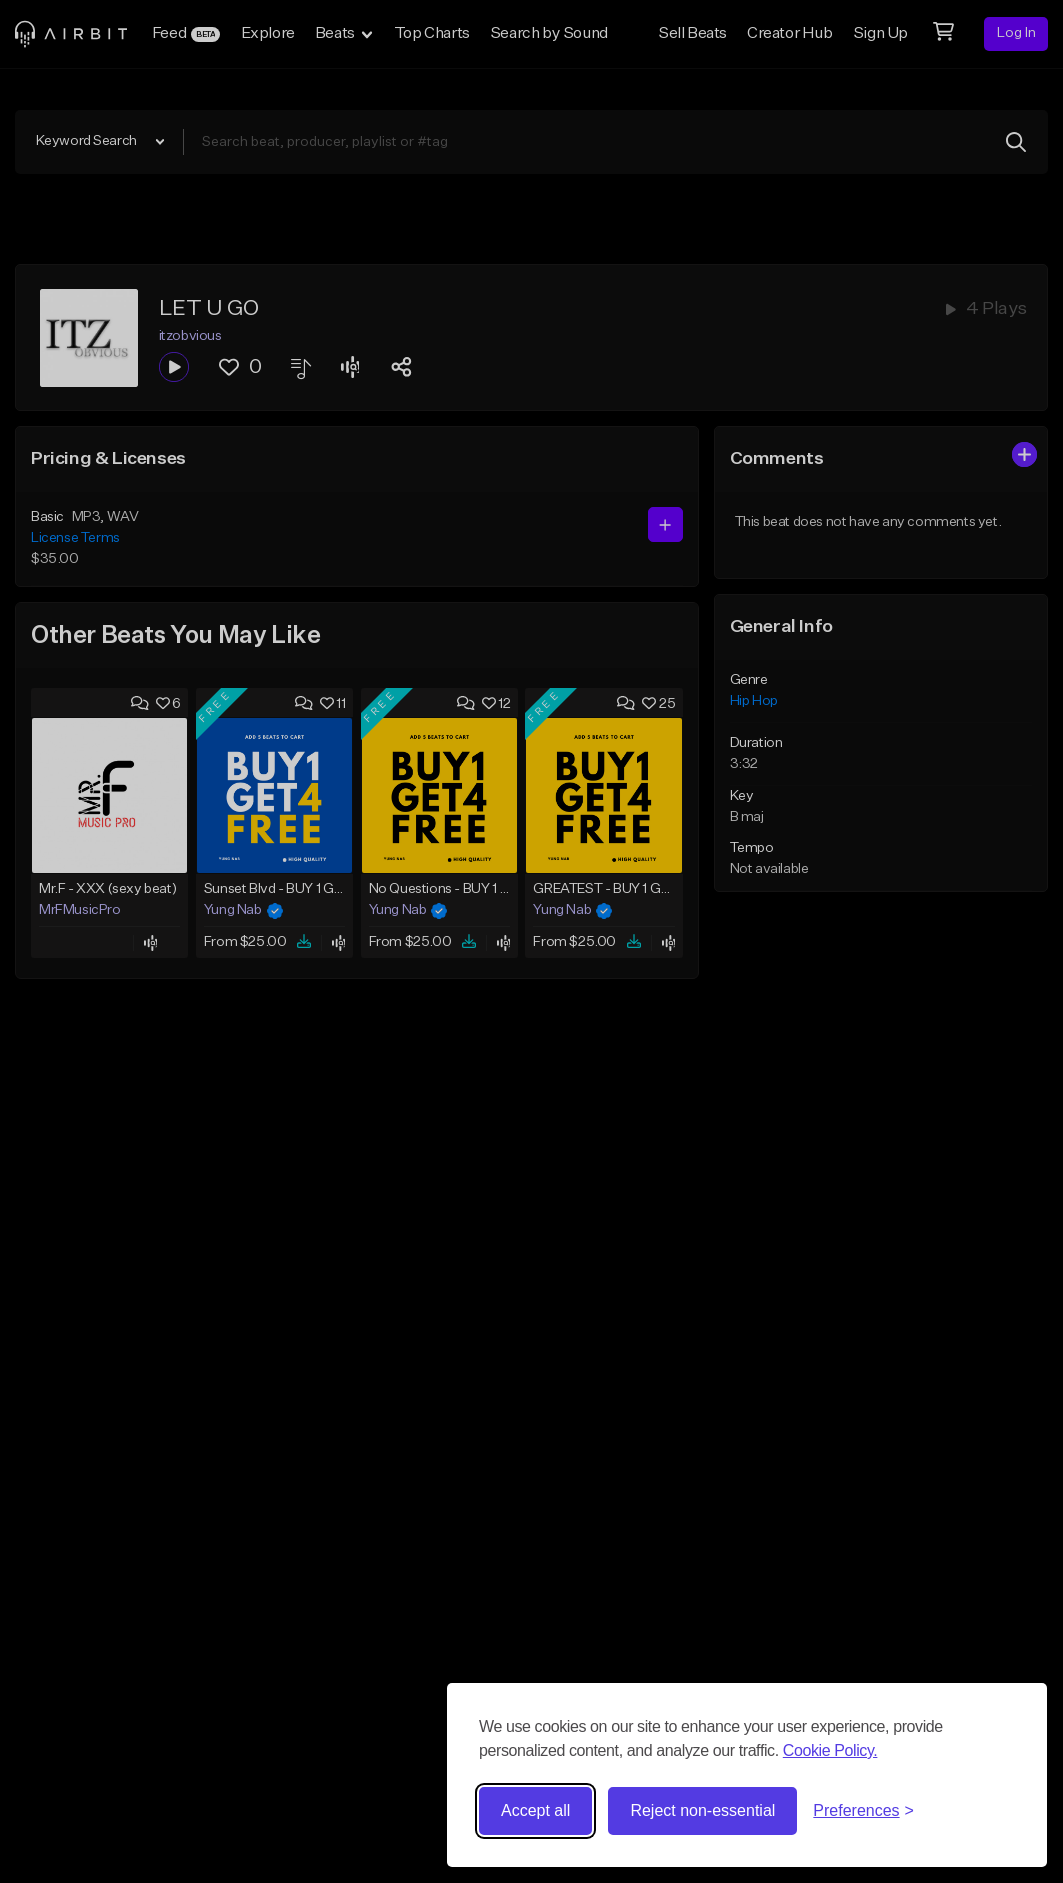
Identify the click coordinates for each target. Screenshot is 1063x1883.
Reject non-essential (702, 1810)
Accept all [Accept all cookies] (535, 1810)
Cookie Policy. (830, 1750)
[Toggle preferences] (863, 1811)
